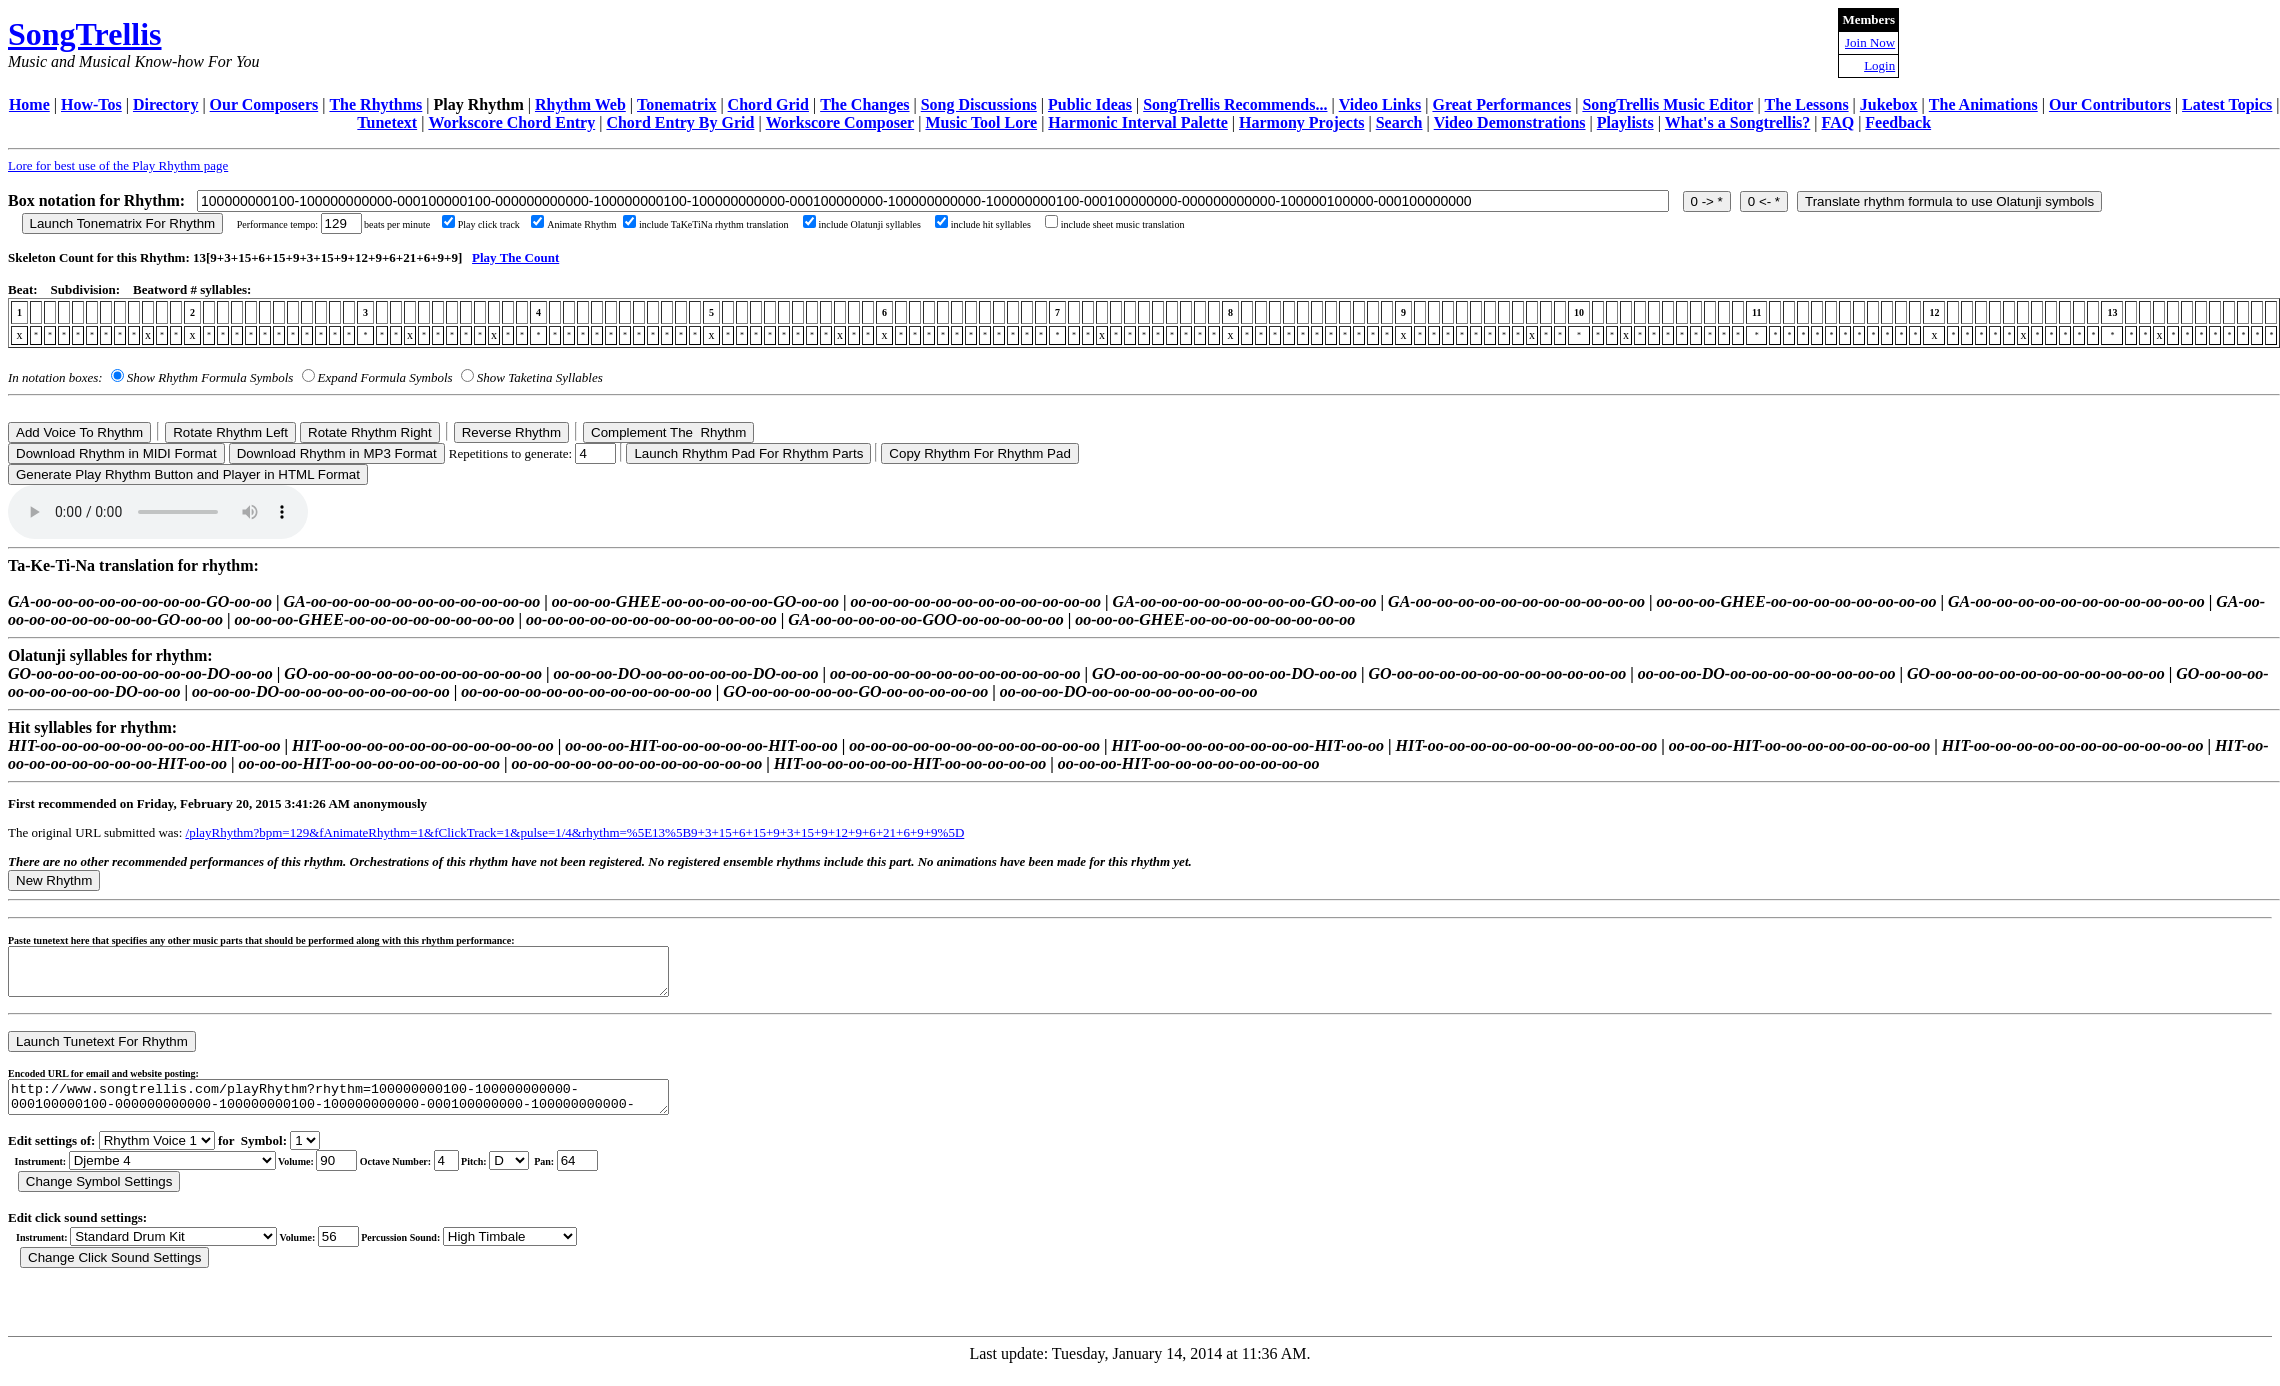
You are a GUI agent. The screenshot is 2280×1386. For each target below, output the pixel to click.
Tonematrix (676, 104)
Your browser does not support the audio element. (158, 512)
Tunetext (387, 122)
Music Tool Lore (981, 122)
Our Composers (264, 104)
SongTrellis (85, 34)
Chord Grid (768, 104)
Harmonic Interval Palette (1138, 122)
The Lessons (1807, 104)
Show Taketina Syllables (540, 377)
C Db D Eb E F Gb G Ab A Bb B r (509, 1175)
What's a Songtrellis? (1738, 122)
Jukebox (1889, 104)
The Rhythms (375, 104)
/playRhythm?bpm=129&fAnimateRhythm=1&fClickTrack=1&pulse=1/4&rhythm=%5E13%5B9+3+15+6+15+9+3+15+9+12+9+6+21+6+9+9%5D (575, 832)
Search (1399, 122)
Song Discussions (979, 104)
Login (1879, 65)
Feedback (1898, 122)
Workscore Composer (840, 122)
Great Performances (1501, 104)
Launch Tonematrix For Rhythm (123, 223)
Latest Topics (2227, 104)
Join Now (1870, 42)
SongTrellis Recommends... (1235, 104)
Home (29, 104)
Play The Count (515, 257)
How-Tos (91, 104)
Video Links (1380, 104)
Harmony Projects (1301, 122)
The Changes (864, 104)
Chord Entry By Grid (680, 122)
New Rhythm (54, 880)
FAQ (1838, 122)
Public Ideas (1090, 104)
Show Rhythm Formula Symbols (210, 377)
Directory (165, 104)
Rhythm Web (580, 104)
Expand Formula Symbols (385, 377)
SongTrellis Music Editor (1667, 104)
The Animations (1983, 104)
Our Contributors (2110, 104)
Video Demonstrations (1510, 122)
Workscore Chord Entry (511, 122)
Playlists (1625, 122)
